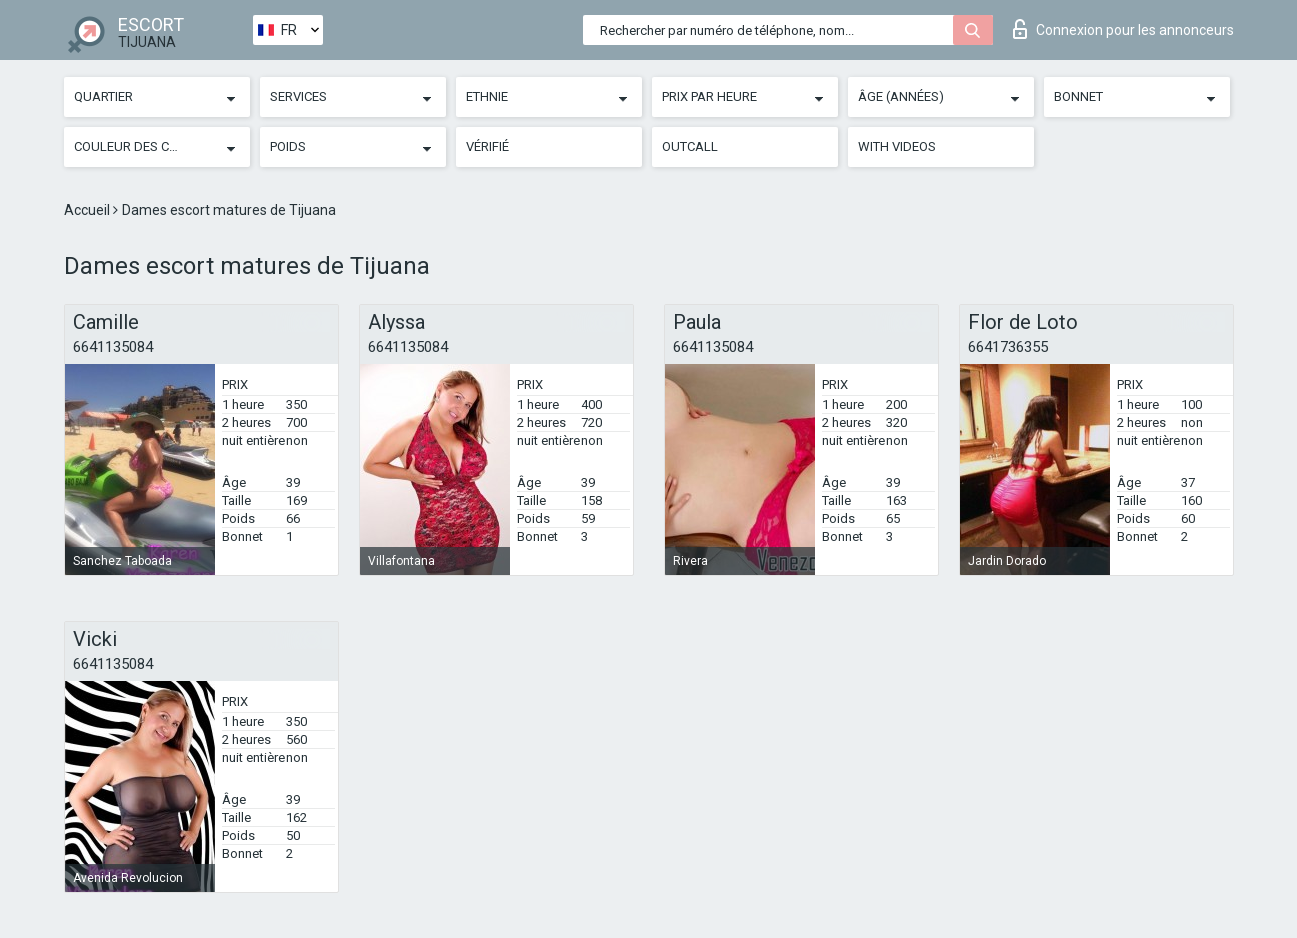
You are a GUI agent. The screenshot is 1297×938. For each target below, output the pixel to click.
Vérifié (487, 146)
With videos (897, 146)
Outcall (690, 146)
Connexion (1123, 29)
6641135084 (113, 347)
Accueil (88, 210)
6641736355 (1008, 347)
